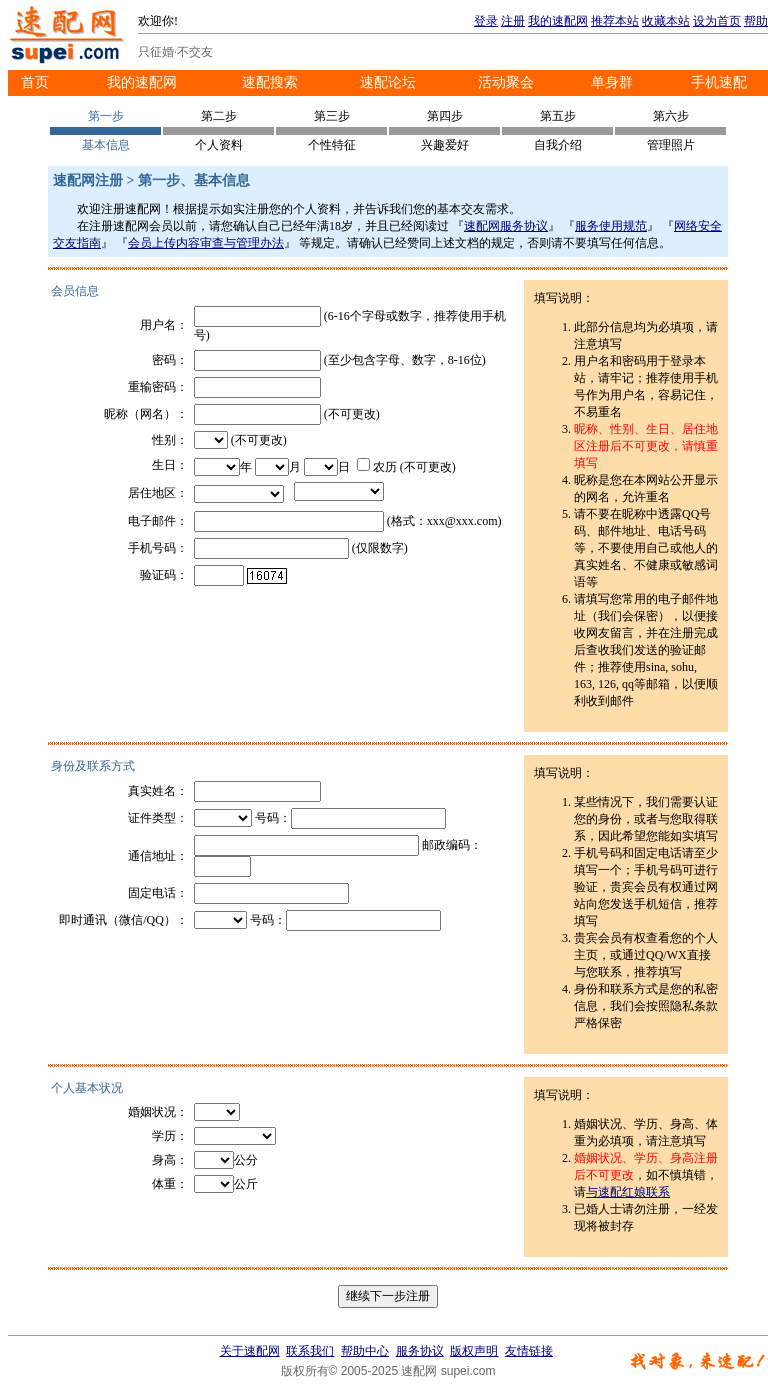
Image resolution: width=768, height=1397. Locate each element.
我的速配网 (558, 21)
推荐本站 (615, 21)
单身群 (612, 82)
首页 (35, 82)
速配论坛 (388, 82)
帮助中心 (365, 1351)
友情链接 (529, 1351)
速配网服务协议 (506, 226)
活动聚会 (506, 82)
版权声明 (474, 1351)
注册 (513, 21)
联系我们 (310, 1351)
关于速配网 (250, 1351)
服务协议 (420, 1351)
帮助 (756, 21)
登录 (486, 21)
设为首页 (717, 21)
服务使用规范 (611, 226)
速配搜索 (270, 82)
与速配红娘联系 (628, 1192)
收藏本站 (666, 21)
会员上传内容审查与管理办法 (206, 243)
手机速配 (719, 82)
